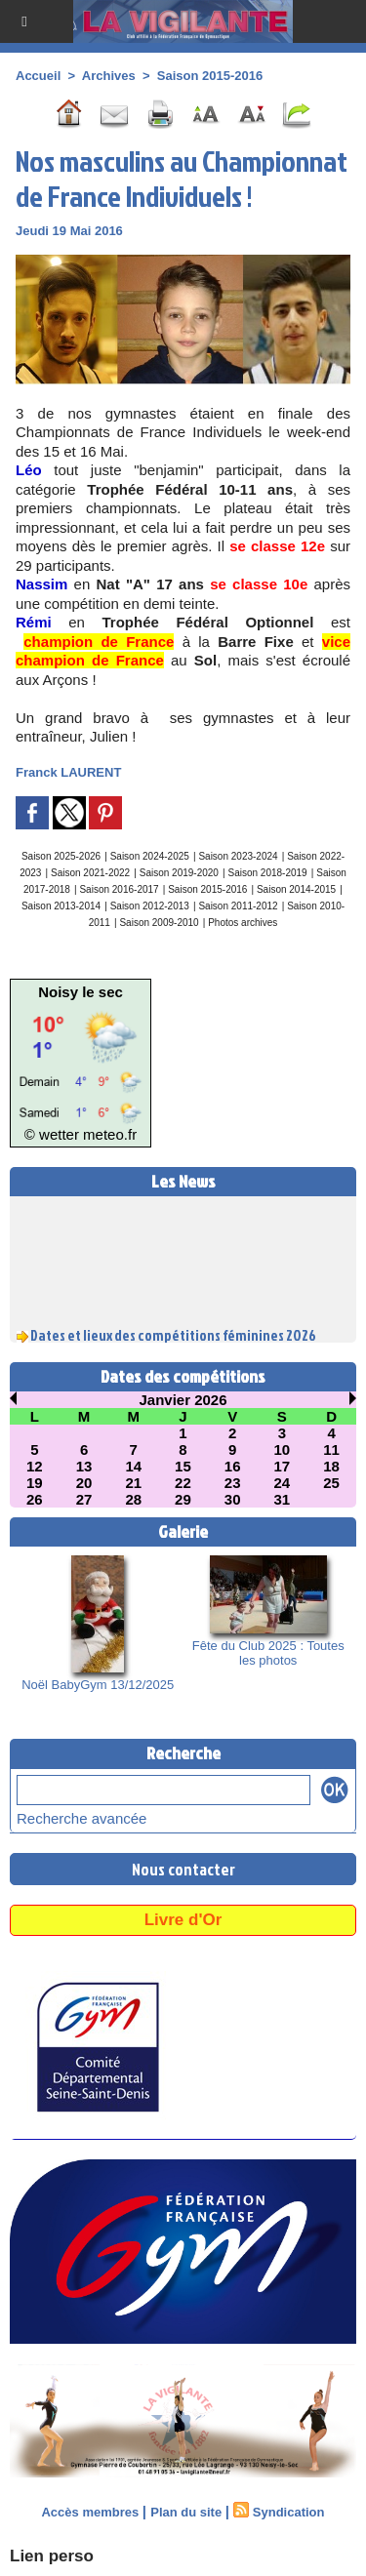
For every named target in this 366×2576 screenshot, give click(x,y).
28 (133, 1499)
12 (34, 1466)
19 (34, 1482)
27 (84, 1499)
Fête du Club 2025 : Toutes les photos (268, 1653)
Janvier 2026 (182, 1399)
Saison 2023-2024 (237, 856)
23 (232, 1482)
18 (331, 1466)
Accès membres (90, 2512)
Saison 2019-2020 (179, 872)
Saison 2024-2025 (149, 856)
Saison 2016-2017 (118, 889)
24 (282, 1482)
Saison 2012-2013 (149, 906)
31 (282, 1499)
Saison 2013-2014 (61, 906)
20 (84, 1482)
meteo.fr (110, 1134)
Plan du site (186, 2512)
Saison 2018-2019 (266, 872)
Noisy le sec (80, 992)
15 (183, 1466)
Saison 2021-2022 (90, 872)
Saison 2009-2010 (158, 922)
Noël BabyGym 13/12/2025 (97, 1684)
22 (183, 1482)
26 (34, 1499)
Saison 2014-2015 (296, 889)
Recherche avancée (81, 1818)
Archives (109, 75)
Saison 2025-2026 (61, 856)
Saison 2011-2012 (237, 906)
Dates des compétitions (183, 1376)
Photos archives (242, 922)
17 (282, 1466)
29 (183, 1499)
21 (133, 1482)
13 (84, 1466)
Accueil (38, 75)
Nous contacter (183, 1869)
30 (232, 1499)
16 (232, 1466)
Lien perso (52, 2556)
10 (282, 1449)
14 (133, 1466)
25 (331, 1482)
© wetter (51, 1134)
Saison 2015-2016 (210, 75)
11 (331, 1449)
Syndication (289, 2512)
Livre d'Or (183, 1920)
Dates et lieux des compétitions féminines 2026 (173, 1339)
